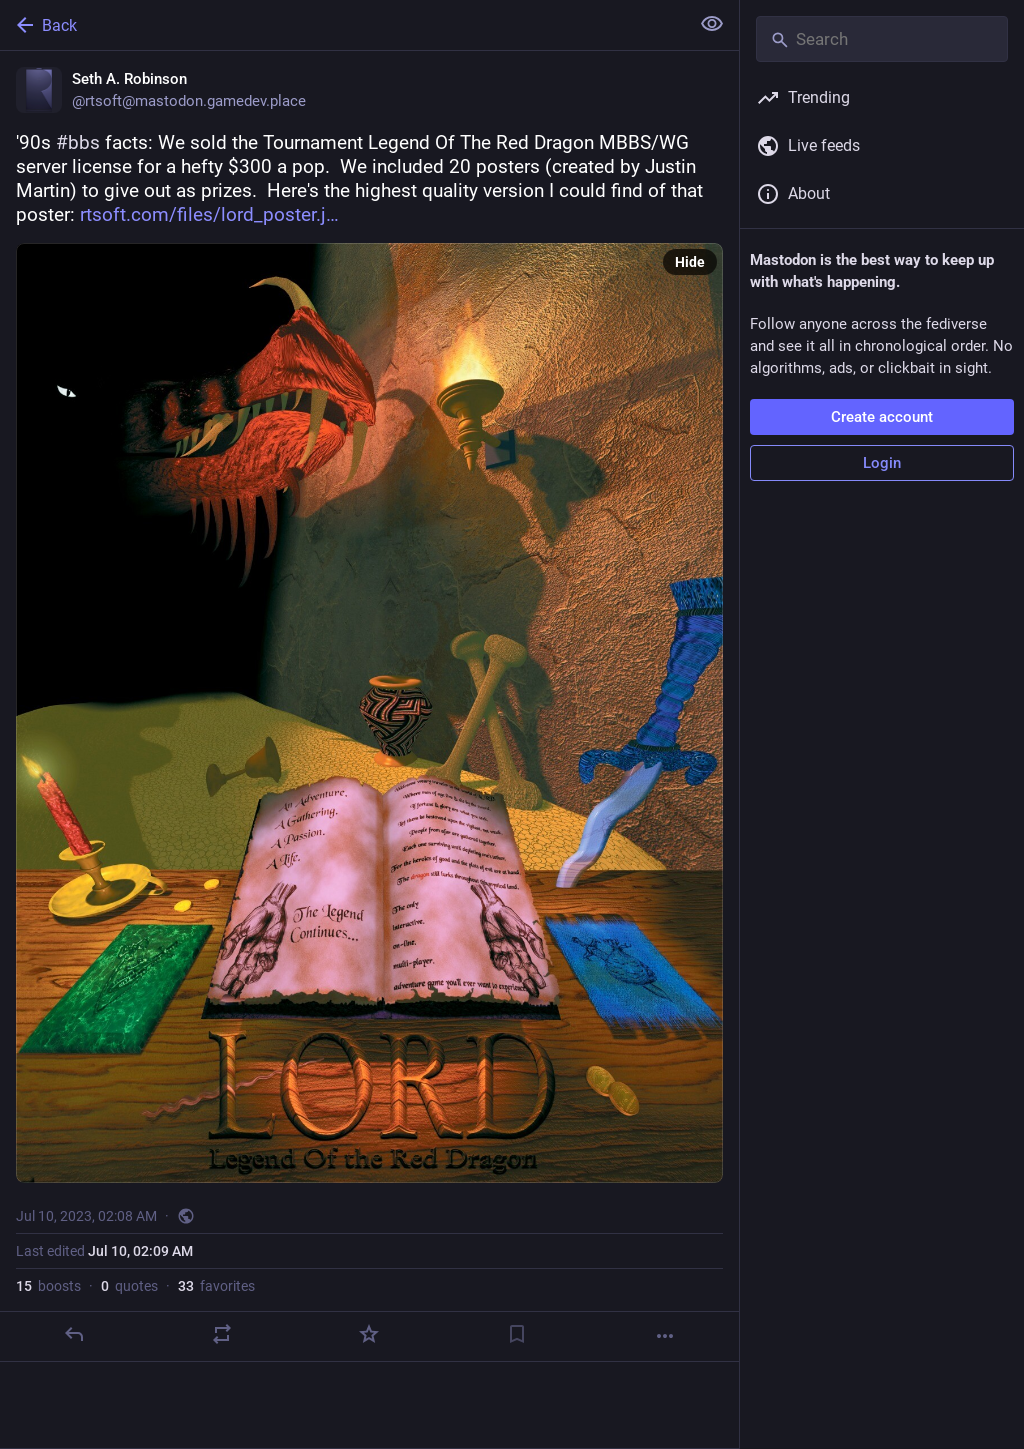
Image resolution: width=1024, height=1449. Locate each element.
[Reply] (74, 1334)
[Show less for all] (712, 24)
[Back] (342, 25)
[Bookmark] (517, 1334)
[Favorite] (369, 1334)
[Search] (882, 39)
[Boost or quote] (222, 1334)
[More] (665, 1336)
